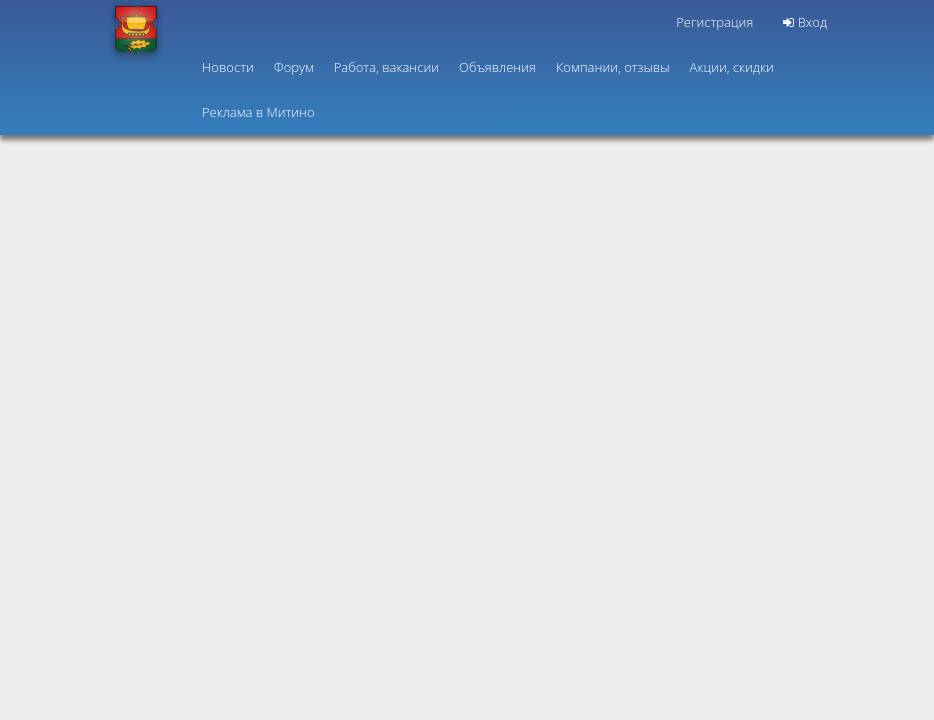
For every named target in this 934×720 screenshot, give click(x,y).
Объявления (497, 67)
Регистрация (714, 22)
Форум (294, 67)
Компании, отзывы (613, 67)
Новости (228, 67)
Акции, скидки (732, 67)
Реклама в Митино (258, 112)
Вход (805, 22)
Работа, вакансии (386, 67)
